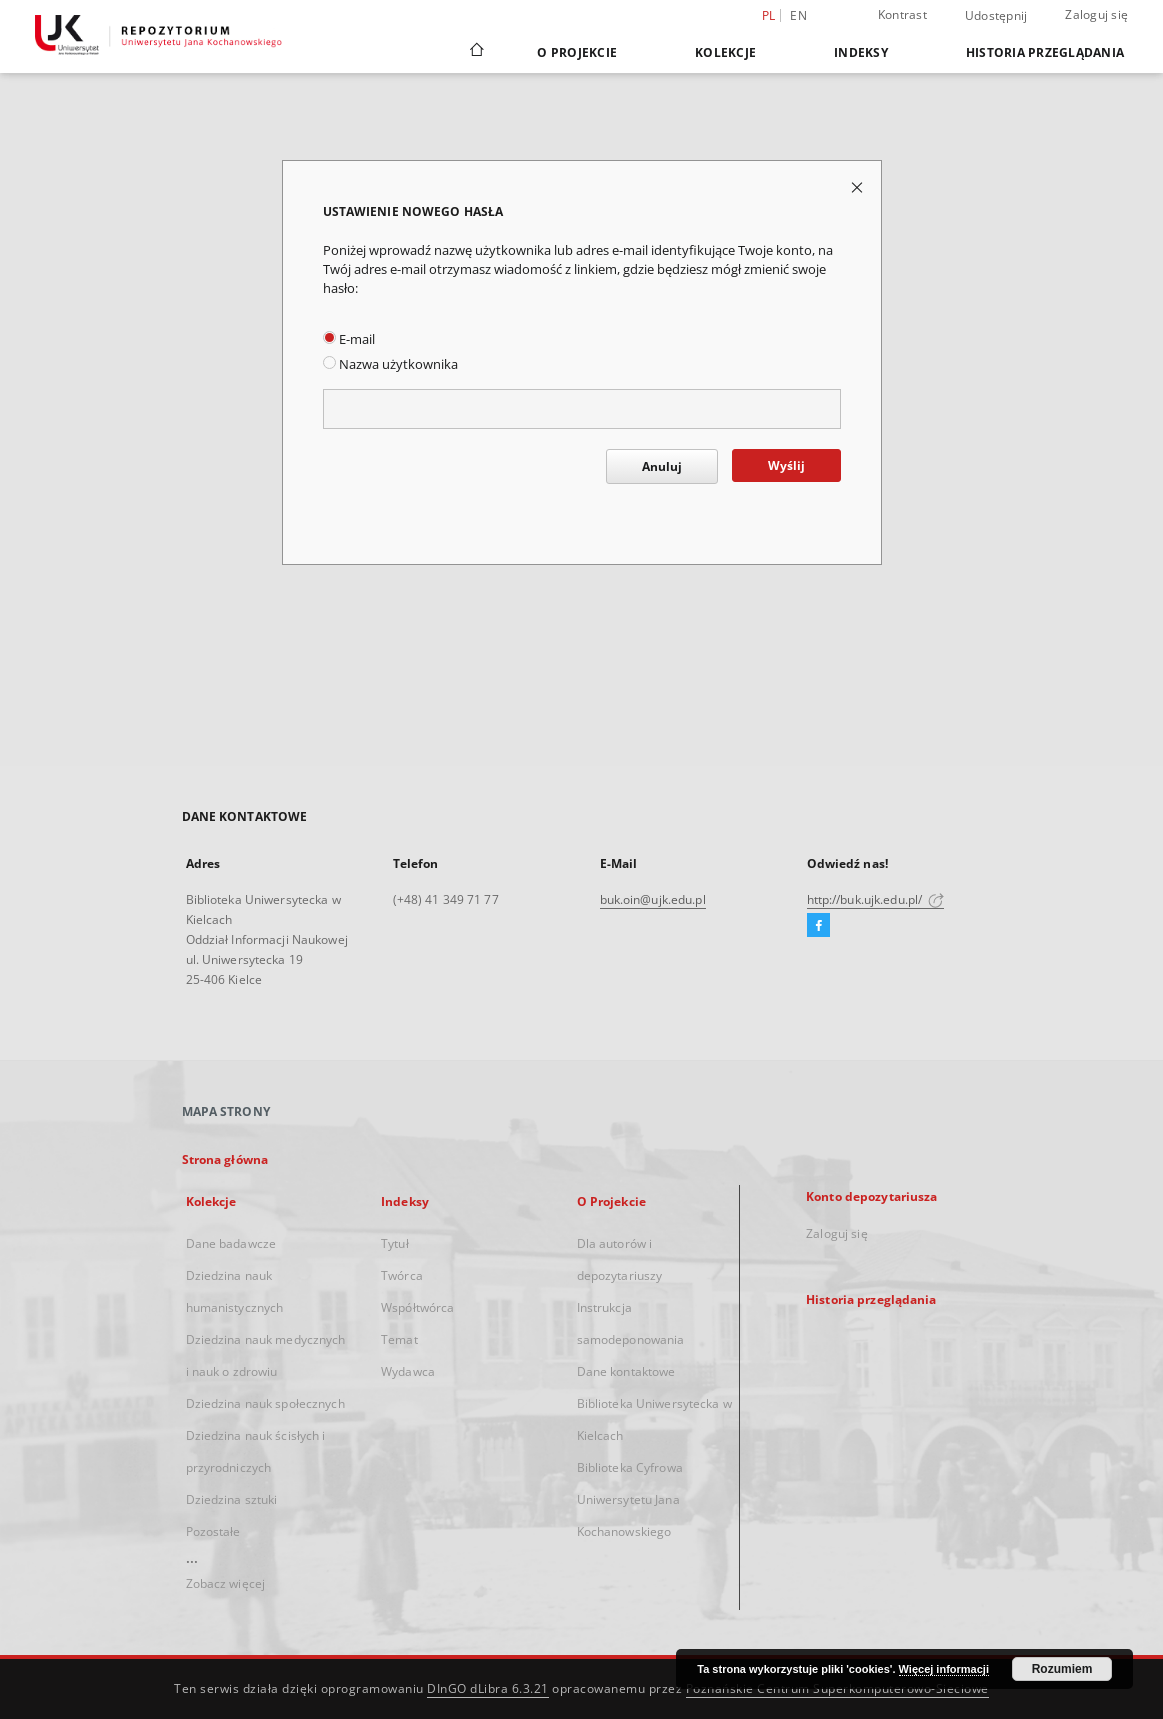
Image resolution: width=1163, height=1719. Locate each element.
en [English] (798, 15)
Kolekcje (725, 52)
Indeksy (861, 52)
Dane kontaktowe (626, 1371)
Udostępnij (996, 16)
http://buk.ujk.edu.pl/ (876, 899)
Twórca (402, 1275)
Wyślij (786, 465)
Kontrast (902, 14)
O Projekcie (577, 52)
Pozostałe (213, 1531)
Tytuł (395, 1243)
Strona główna (225, 1159)
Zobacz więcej (226, 1583)
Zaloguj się (1096, 14)
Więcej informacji (944, 1669)
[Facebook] (818, 926)
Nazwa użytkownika (390, 364)
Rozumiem (1062, 1669)
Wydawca (408, 1371)
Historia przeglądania (1045, 52)
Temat (399, 1339)
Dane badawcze (231, 1243)
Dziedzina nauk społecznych (265, 1403)
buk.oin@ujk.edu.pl (653, 899)
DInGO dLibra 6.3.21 (488, 1688)
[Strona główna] (475, 52)
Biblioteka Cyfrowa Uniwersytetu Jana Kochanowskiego (630, 1499)
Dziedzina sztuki (232, 1499)
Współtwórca (417, 1307)
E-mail (349, 339)
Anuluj (662, 466)
